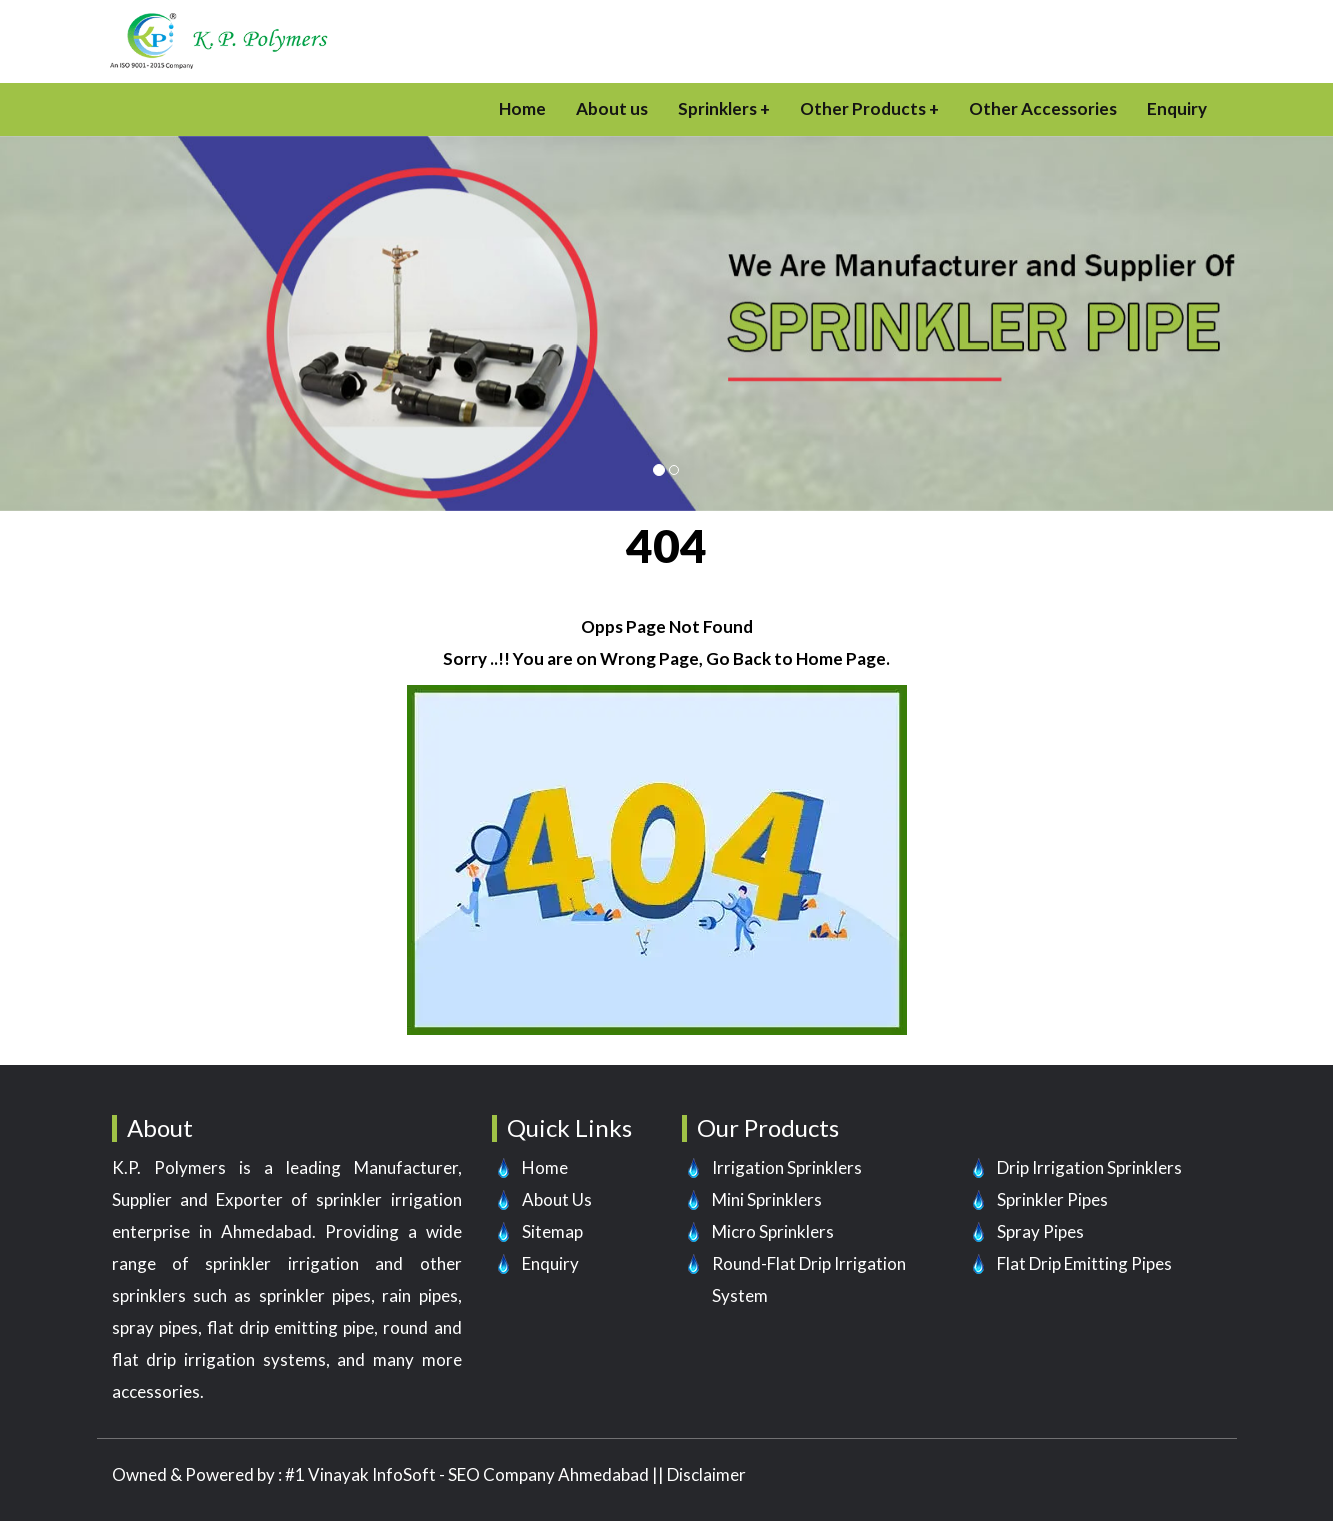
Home (522, 108)
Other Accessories (1043, 108)
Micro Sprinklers (773, 1231)
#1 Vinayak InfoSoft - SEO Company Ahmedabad (467, 1474)
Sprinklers (717, 108)
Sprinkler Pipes (1052, 1199)
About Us (557, 1199)
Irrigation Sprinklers (787, 1167)
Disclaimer (706, 1474)
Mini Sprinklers (767, 1199)
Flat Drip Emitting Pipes (1084, 1263)
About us (612, 108)
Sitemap (552, 1231)
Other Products (863, 108)
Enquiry (1177, 108)
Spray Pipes (1040, 1231)
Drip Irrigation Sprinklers (1089, 1167)
